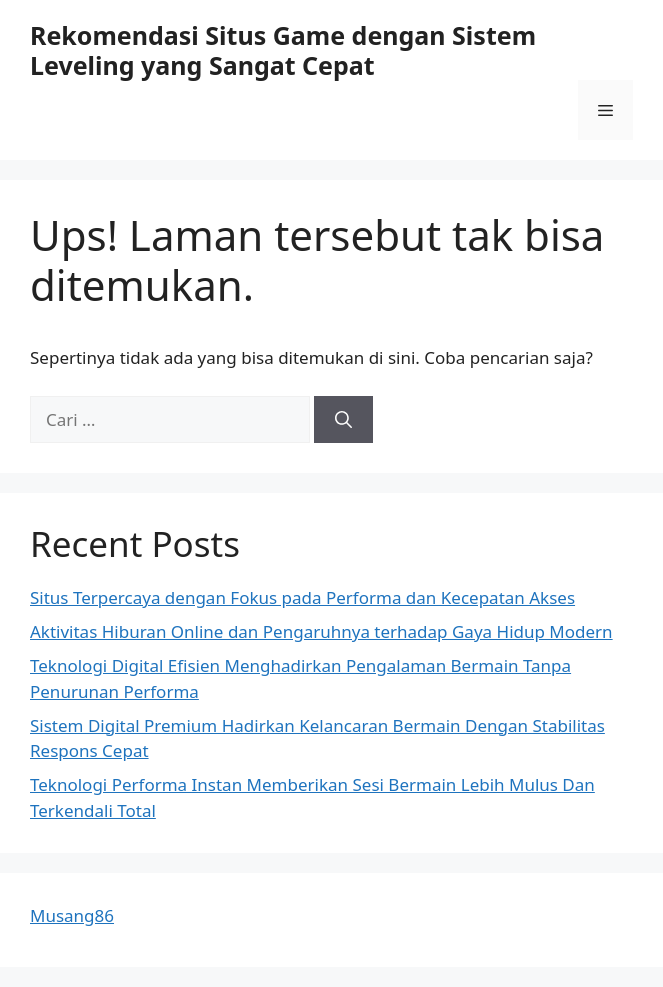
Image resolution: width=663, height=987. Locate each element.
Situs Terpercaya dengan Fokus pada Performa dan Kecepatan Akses (302, 597)
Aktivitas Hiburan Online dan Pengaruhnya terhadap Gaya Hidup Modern (321, 631)
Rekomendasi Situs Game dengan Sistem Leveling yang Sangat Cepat (283, 50)
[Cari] (343, 420)
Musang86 (72, 915)
